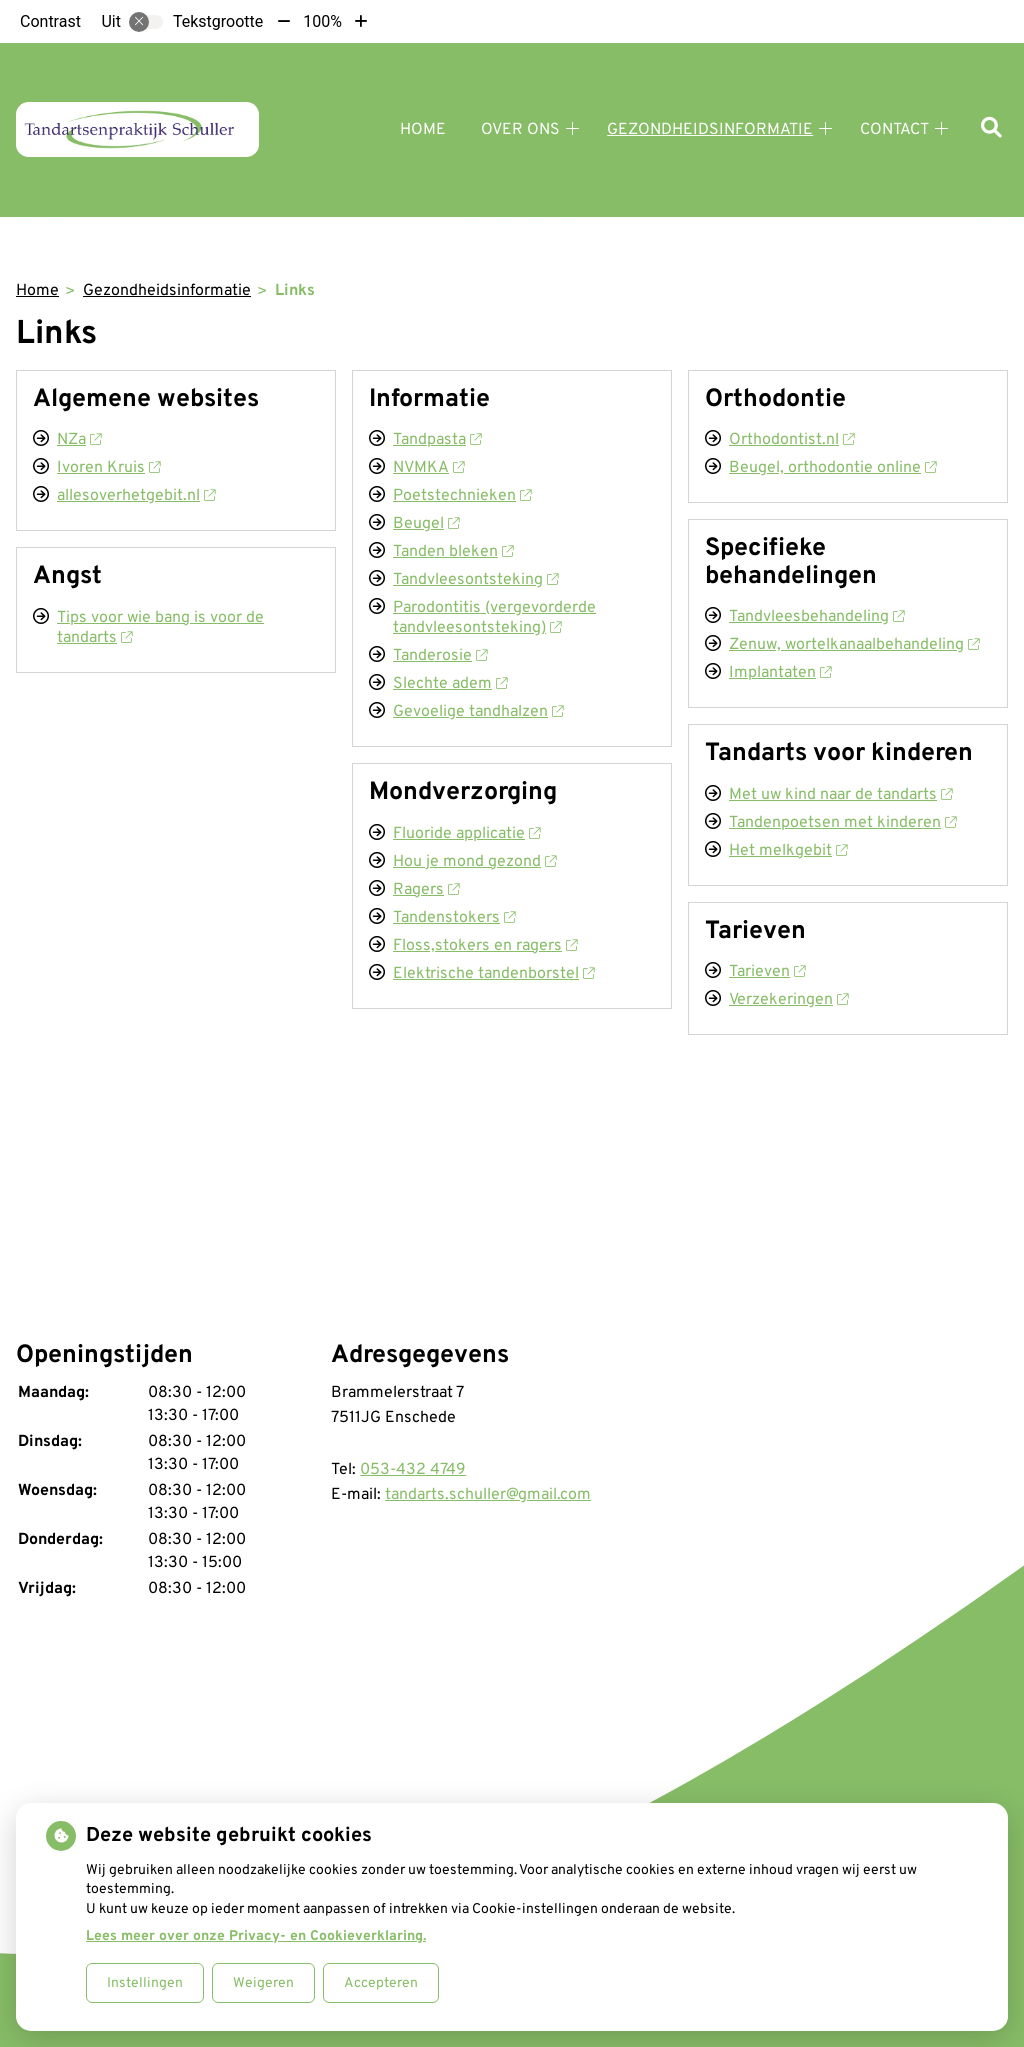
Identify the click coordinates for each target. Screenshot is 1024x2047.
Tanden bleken (453, 552)
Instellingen (145, 1983)
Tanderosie (440, 656)
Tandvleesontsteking (475, 580)
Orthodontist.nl (791, 440)
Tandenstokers (454, 918)
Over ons (520, 130)
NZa (79, 440)
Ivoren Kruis (108, 468)
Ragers (426, 890)
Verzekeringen (788, 1000)
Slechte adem (450, 684)
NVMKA (428, 468)
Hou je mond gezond (474, 862)
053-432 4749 (413, 1470)
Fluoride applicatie (466, 834)
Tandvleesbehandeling (816, 617)
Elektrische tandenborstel (493, 974)
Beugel (426, 524)
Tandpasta (437, 440)
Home (423, 130)
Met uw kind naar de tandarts (840, 795)
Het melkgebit (788, 851)
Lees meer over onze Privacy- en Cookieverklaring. (256, 1936)
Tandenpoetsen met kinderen (842, 823)
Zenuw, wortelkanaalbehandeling (854, 645)
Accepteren (381, 1983)
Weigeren (263, 1983)
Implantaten (780, 673)
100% (322, 21)
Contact (894, 130)
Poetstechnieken (462, 496)
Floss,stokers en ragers (485, 946)
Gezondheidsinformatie (710, 130)
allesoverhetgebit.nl (136, 496)
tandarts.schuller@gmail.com (488, 1495)
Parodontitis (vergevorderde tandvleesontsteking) (494, 618)
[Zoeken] (991, 129)
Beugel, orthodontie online (832, 468)
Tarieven (767, 972)
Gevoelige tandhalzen (478, 712)
